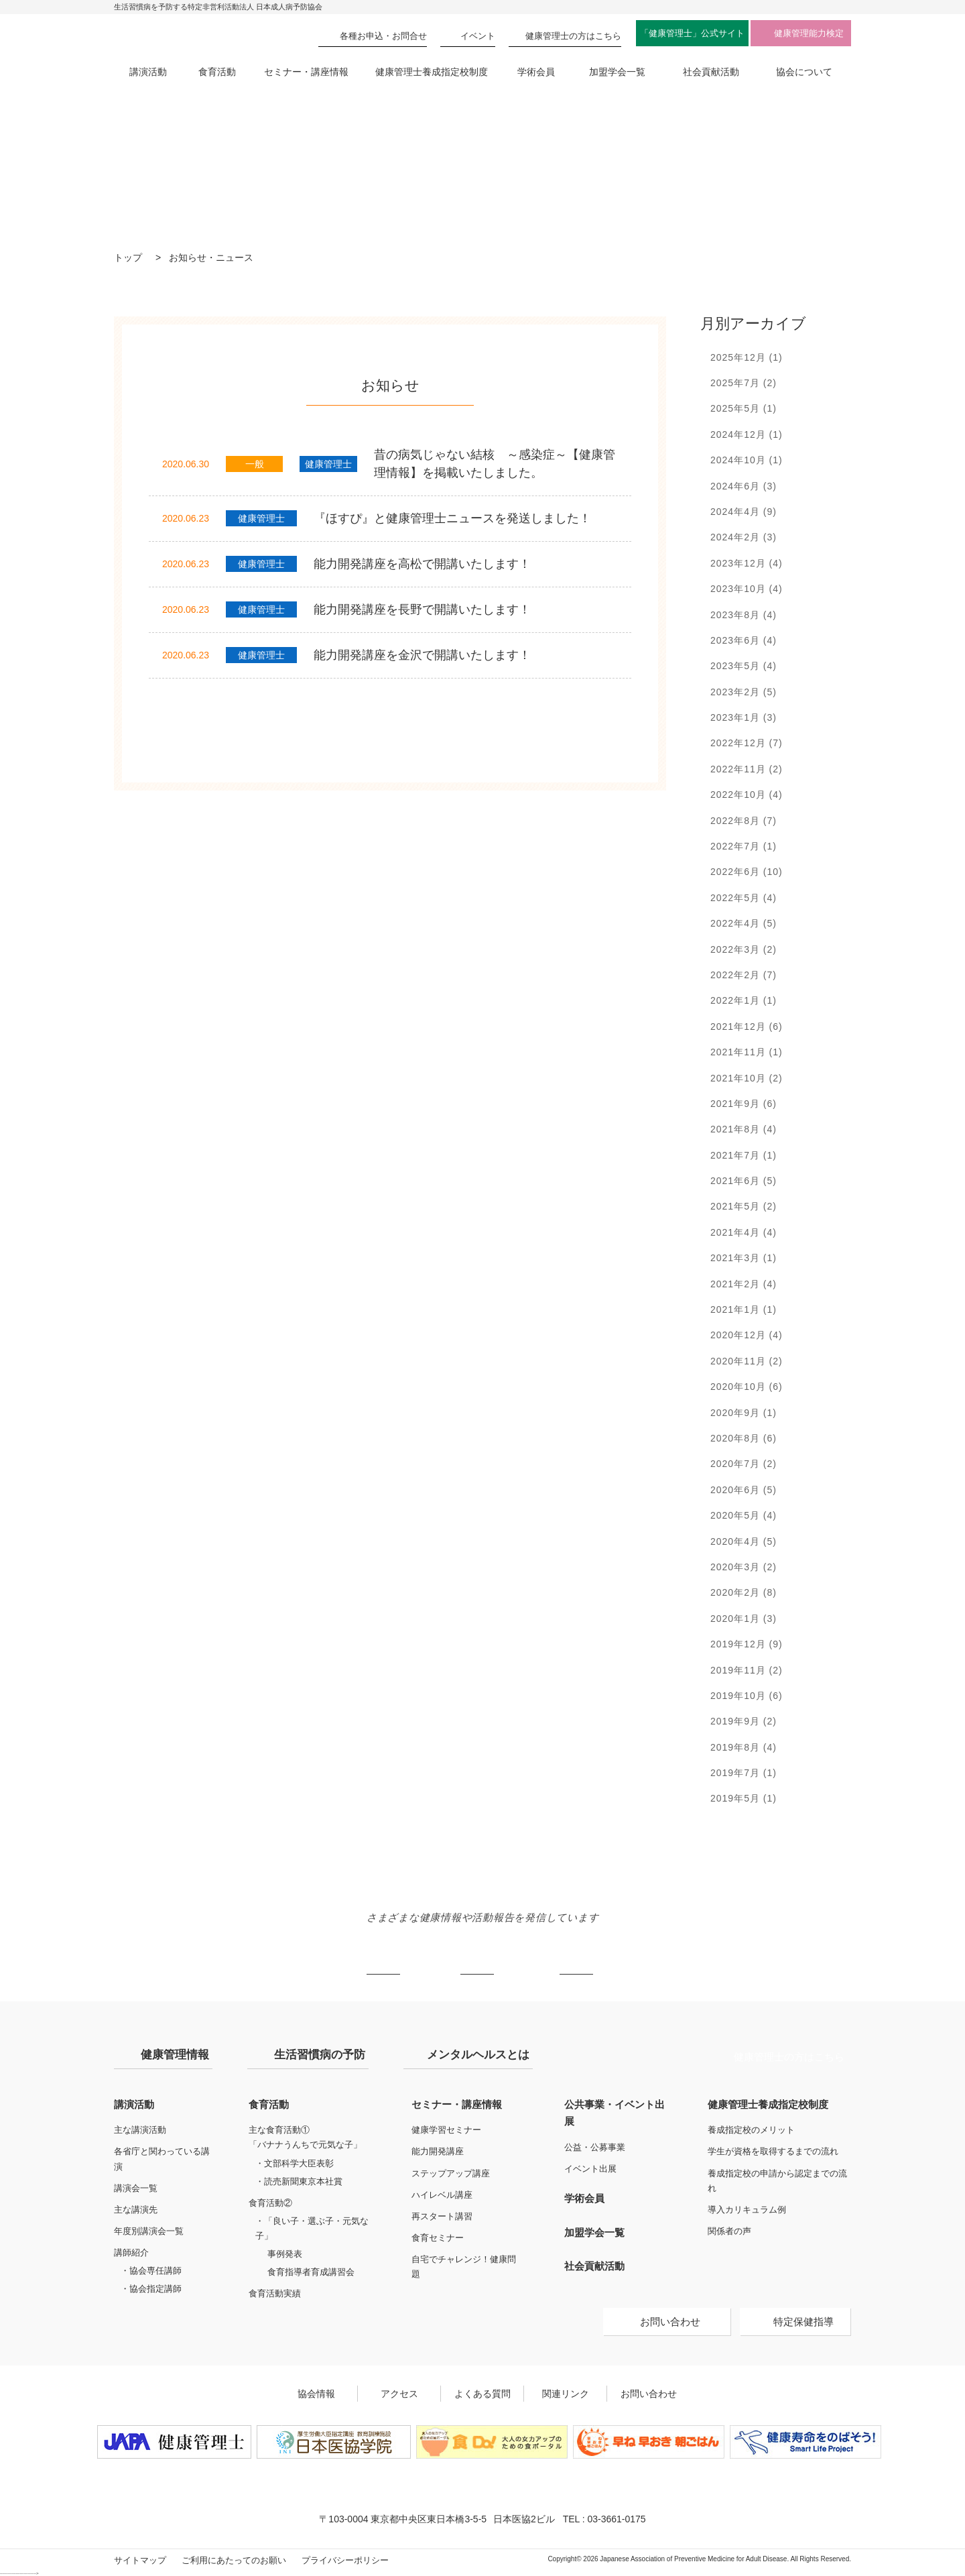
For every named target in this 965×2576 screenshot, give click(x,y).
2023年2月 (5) (743, 692)
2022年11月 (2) (746, 769)
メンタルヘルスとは (478, 2054)
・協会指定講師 (151, 2289)
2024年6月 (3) (743, 486)
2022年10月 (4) (746, 794)
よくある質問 (482, 2393)
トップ (128, 257)
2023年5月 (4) (743, 665)
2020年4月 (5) (743, 1541)
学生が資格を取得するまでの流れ (773, 2151)
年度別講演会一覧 (149, 2231)
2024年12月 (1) (746, 434)
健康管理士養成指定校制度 (431, 71)
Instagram (477, 1958)
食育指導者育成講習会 (311, 2272)
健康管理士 (573, 36)
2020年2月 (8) (743, 1592)
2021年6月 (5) (743, 1180)
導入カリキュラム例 (747, 2210)
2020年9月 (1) (743, 1412)
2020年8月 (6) (743, 1438)
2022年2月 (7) (743, 975)
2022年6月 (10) (746, 871)
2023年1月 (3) (743, 717)
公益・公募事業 (594, 2147)
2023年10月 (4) (746, 588)
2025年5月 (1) (743, 408)
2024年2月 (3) (743, 537)
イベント (477, 36)
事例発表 (284, 2254)
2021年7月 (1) (743, 1155)
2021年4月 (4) (743, 1232)
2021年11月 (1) (746, 1052)
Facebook (576, 1958)
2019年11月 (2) (746, 1670)
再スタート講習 (441, 2216)
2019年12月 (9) (746, 1644)
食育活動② (270, 2203)
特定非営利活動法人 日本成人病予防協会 (181, 34)
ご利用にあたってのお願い (234, 2560)
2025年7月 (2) (743, 382)
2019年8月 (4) (743, 1747)
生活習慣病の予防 (319, 2054)
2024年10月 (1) (746, 460)
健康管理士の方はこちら (789, 2056)
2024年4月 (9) (743, 511)
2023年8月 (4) (743, 614)
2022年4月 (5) (743, 923)
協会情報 (316, 2393)
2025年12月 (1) (746, 357)
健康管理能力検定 (809, 33)
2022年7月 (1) (743, 846)
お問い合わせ (670, 2321)
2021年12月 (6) (746, 1026)
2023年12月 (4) (746, 563)
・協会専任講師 (151, 2271)
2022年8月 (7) (743, 820)
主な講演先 (135, 2210)
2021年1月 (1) (743, 1309)
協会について (804, 71)
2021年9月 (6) (743, 1103)
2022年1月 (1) (743, 1000)
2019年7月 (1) (743, 1772)
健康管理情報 (175, 2054)
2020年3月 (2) (743, 1567)
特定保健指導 (803, 2321)
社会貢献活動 (711, 71)
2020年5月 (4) (743, 1515)
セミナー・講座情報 (306, 71)
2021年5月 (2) (743, 1206)
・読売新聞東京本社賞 (298, 2181)
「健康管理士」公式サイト (692, 33)
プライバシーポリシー (345, 2560)
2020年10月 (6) (746, 1386)
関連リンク (565, 2393)
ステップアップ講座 (450, 2173)
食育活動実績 (275, 2293)
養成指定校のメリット (751, 2130)
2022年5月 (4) (743, 897)
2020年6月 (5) (743, 1489)
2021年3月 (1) (743, 1257)
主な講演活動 (140, 2130)
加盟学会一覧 (617, 71)
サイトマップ (140, 2560)
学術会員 (536, 71)
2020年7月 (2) (743, 1463)
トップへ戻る (840, 2002)
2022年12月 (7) (746, 743)
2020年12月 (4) (746, 1335)
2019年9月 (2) (743, 1721)
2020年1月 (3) (743, 1618)
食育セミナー (437, 2238)
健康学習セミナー (446, 2130)
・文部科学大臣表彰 (294, 2163)
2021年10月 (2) (746, 1078)
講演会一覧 (135, 2188)
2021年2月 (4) (743, 1284)
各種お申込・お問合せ (383, 36)
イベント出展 (590, 2169)
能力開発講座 (437, 2151)
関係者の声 (729, 2231)
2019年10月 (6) (746, 1695)
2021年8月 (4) (743, 1129)
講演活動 (148, 71)
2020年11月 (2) (746, 1361)
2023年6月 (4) (743, 640)
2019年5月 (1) (743, 1798)
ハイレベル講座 (441, 2195)
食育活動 (217, 71)
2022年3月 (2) (743, 949)
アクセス (399, 2393)
